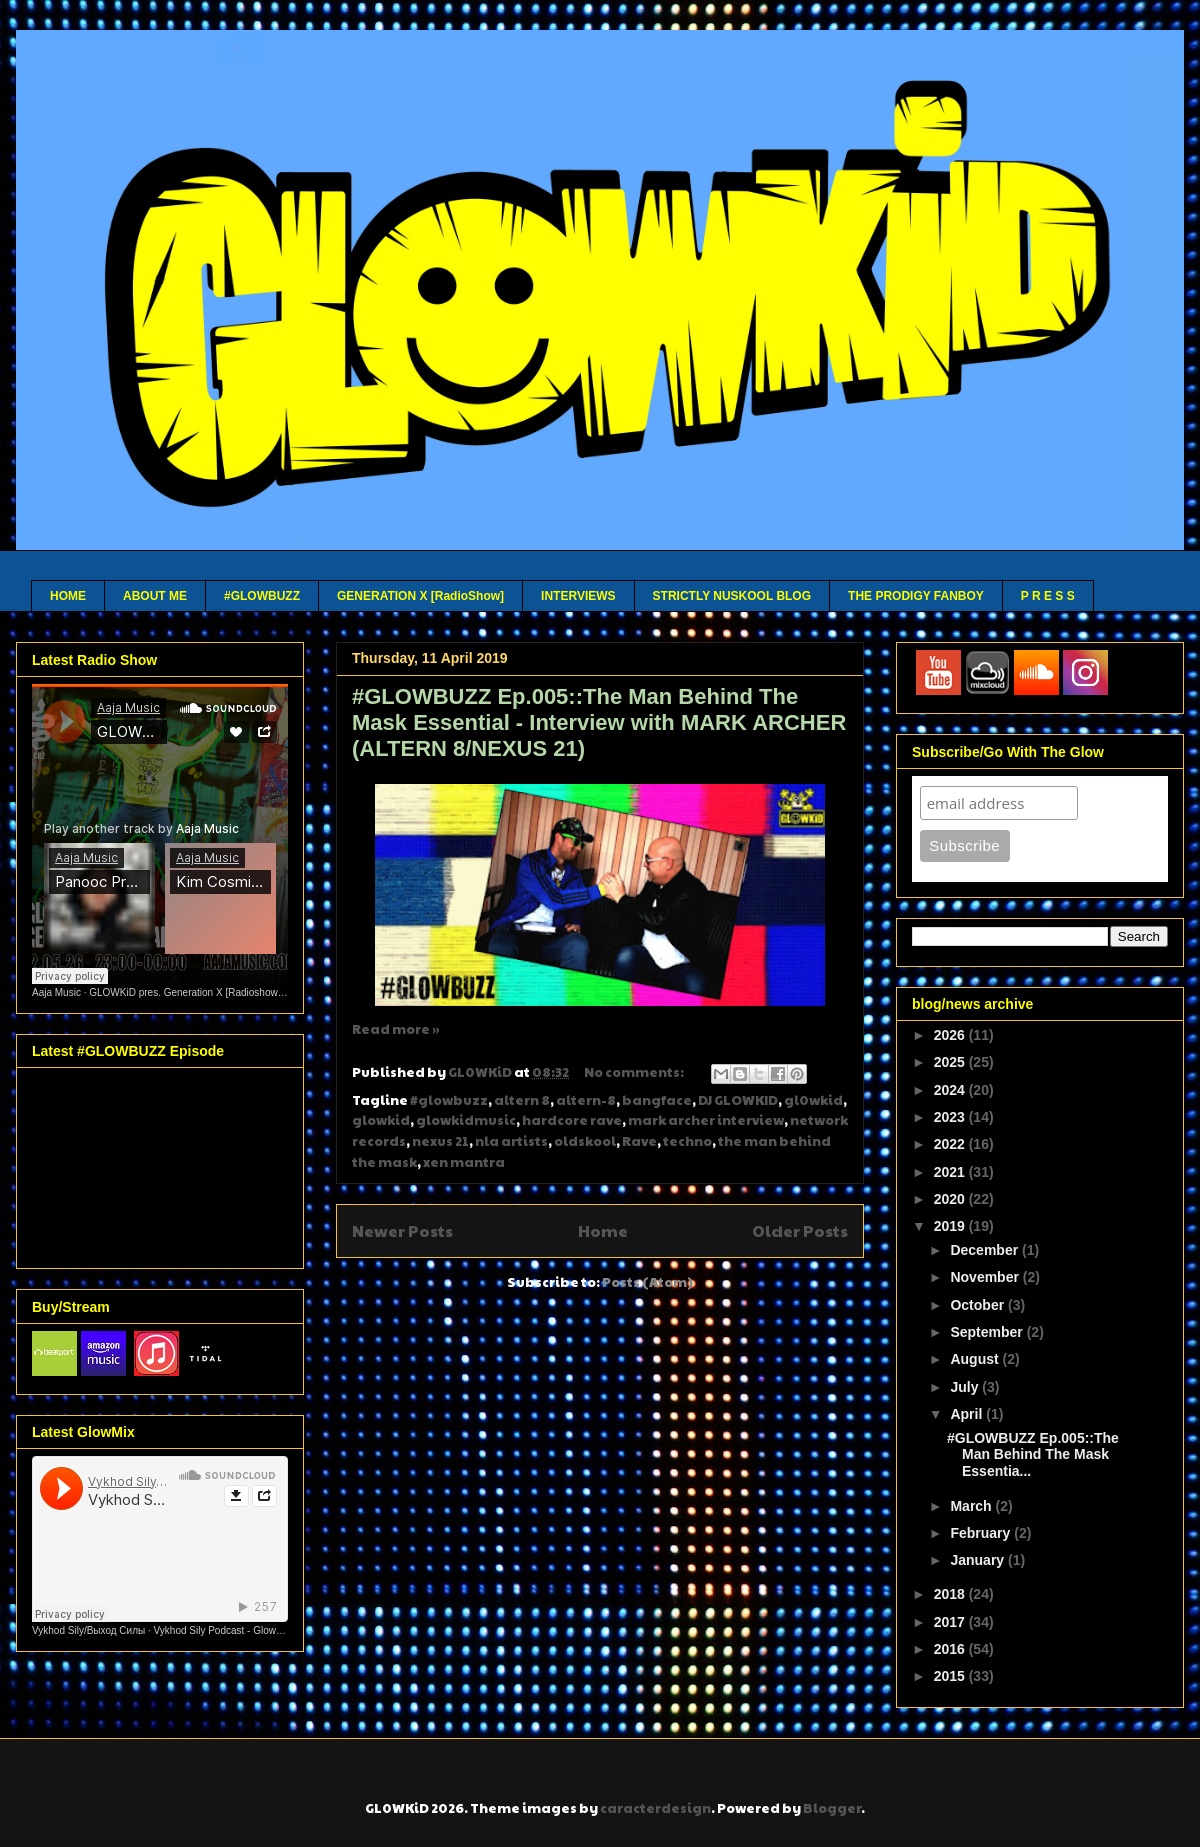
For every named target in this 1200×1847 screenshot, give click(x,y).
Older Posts (800, 1230)
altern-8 (586, 1100)
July (966, 1387)
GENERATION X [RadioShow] (420, 596)
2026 (951, 1035)
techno (687, 1141)
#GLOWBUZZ (262, 596)
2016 (951, 1649)
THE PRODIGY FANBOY (916, 596)
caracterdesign (655, 1808)
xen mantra (464, 1162)
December (986, 1250)
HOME (68, 596)
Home (603, 1230)
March (972, 1506)
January (979, 1560)
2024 (951, 1090)
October (979, 1305)
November (986, 1277)
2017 (951, 1622)
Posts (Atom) (647, 1282)
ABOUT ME (155, 596)
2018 (951, 1594)
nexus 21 (440, 1141)
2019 (951, 1226)
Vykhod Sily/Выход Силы (88, 1630)
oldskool (585, 1141)
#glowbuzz (449, 1100)
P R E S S (1048, 596)
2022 (951, 1144)
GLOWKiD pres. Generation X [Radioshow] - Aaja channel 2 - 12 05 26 (246, 992)
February (982, 1533)
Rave (639, 1141)
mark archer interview (706, 1120)
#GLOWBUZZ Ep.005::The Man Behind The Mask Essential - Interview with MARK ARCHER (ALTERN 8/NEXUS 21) (599, 722)
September (988, 1332)
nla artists (511, 1141)
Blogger (832, 1808)
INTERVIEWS (578, 596)
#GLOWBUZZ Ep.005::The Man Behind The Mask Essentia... (1033, 1455)
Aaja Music (56, 992)
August (976, 1359)
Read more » (396, 1029)
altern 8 (522, 1100)
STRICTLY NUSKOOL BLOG (732, 596)
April (968, 1414)
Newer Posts (402, 1230)
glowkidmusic (466, 1120)
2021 (951, 1172)
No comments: (635, 1072)
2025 (951, 1062)
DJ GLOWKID (738, 1100)
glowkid (381, 1120)
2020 (951, 1199)
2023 (951, 1117)
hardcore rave (572, 1120)
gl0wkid (813, 1100)
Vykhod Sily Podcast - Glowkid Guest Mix (245, 1630)
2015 (951, 1676)
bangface (657, 1100)
